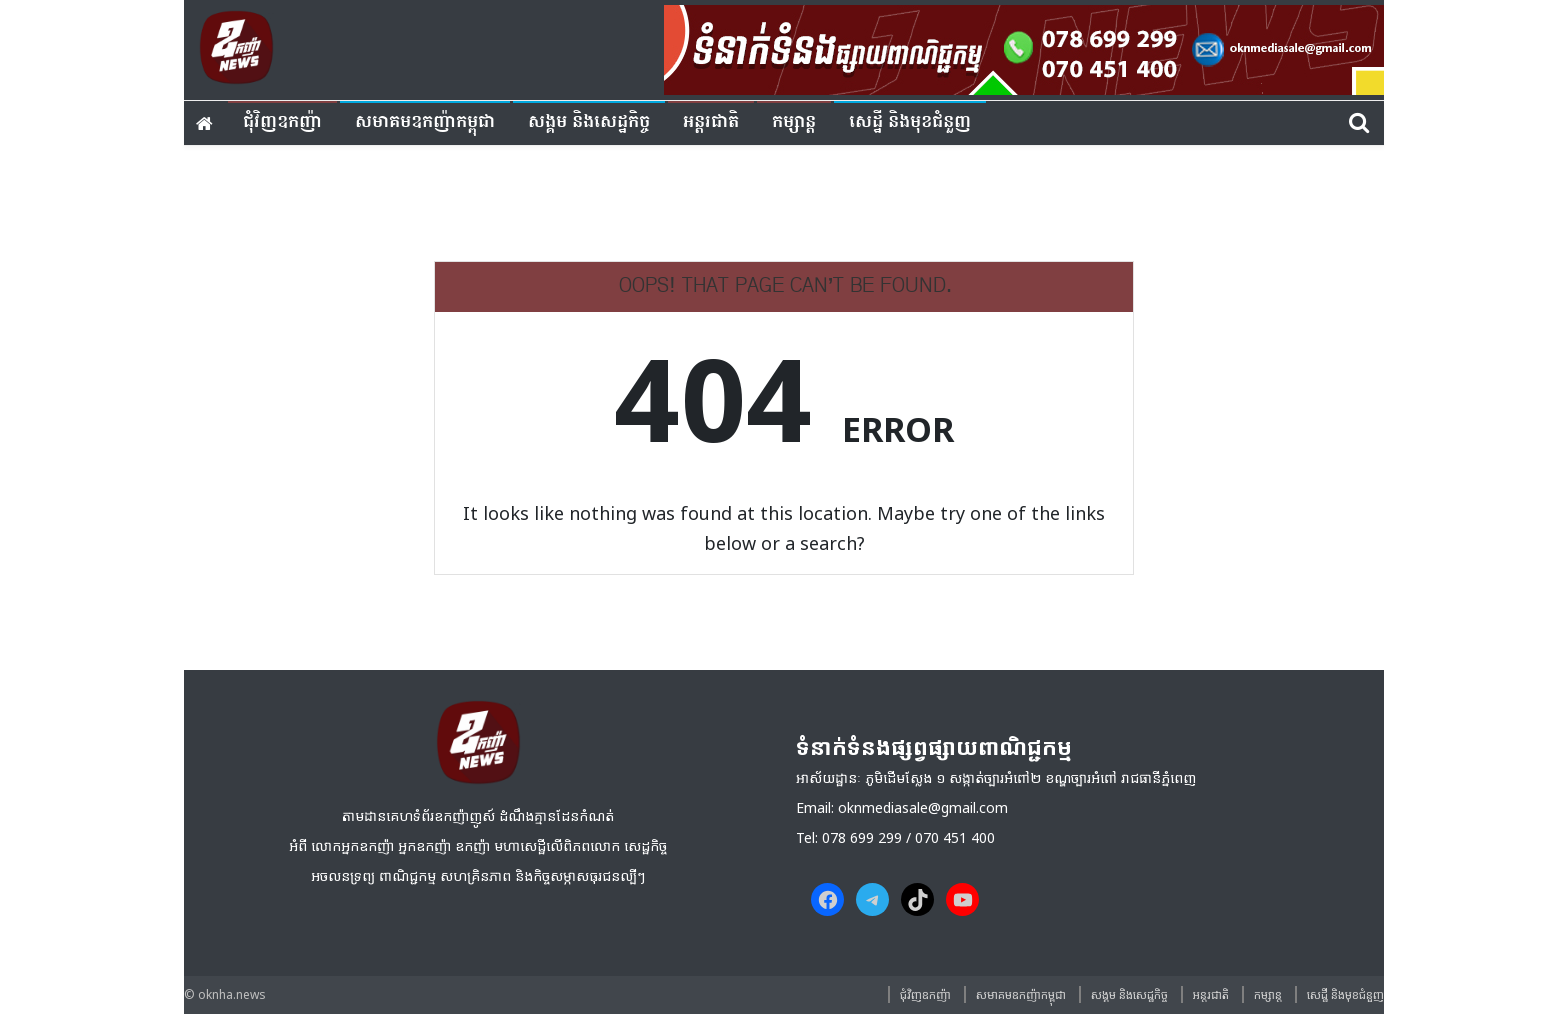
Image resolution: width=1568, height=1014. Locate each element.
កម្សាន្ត (794, 122)
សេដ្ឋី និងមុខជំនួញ (910, 122)
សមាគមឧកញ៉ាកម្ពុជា (425, 122)
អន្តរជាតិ (711, 122)
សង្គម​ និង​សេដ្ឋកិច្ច (589, 122)
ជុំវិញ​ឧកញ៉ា (282, 122)
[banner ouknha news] (1024, 47)
